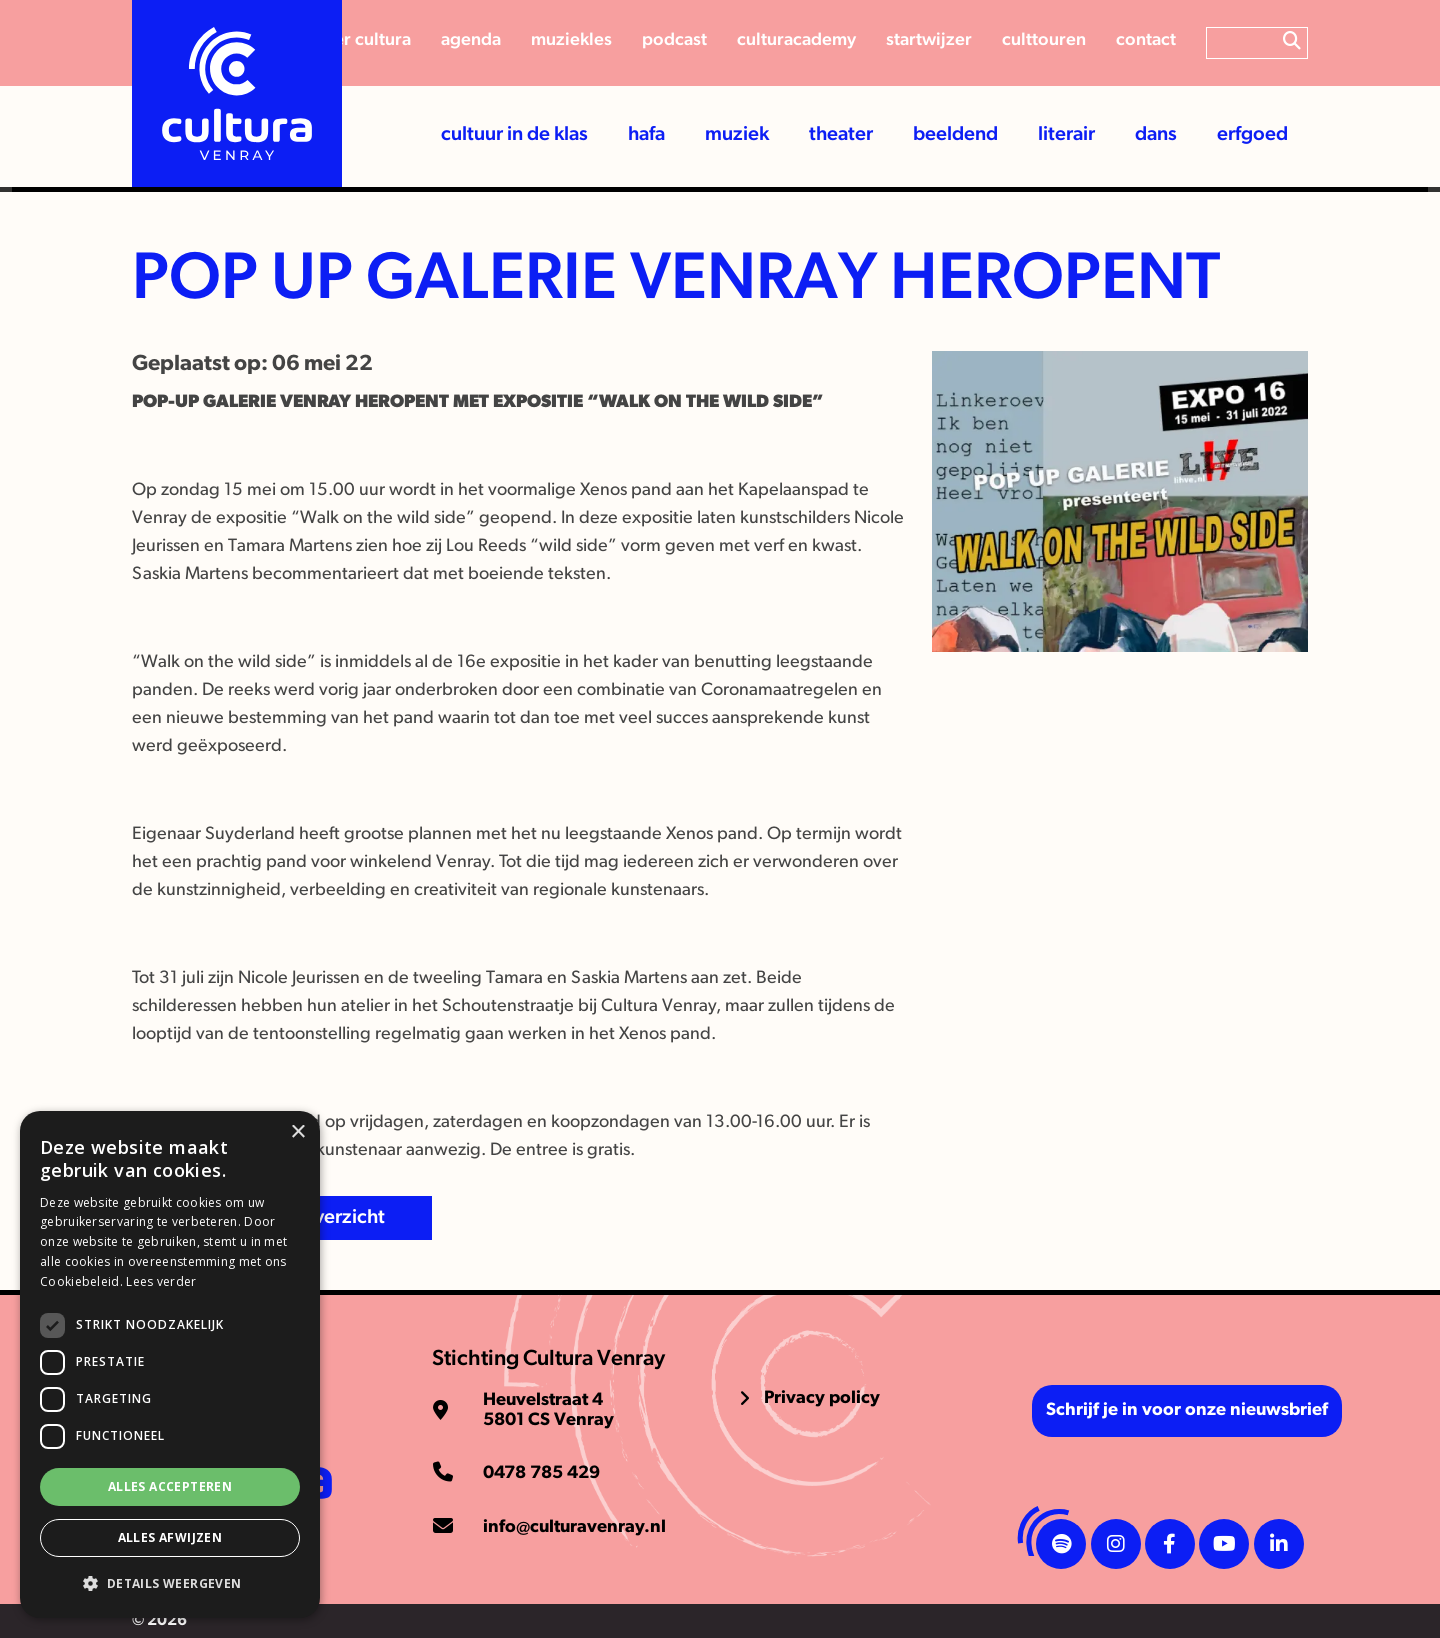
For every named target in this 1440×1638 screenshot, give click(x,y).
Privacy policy (822, 1398)
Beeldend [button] (955, 135)
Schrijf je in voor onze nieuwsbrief (1187, 1410)
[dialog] (170, 1364)
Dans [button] (1156, 135)
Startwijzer (929, 40)
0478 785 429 (541, 1473)
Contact (1146, 40)
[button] (170, 1584)
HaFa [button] (646, 135)
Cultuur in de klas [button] (514, 135)
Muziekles (571, 40)
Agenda (471, 40)
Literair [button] (1066, 135)
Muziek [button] (737, 135)
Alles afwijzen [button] (170, 1537)
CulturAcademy (796, 40)
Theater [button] (841, 135)
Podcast (674, 40)
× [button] (297, 1132)
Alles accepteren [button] (170, 1486)
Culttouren (1044, 40)
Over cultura (362, 40)
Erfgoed (1252, 135)
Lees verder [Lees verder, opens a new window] (161, 1281)
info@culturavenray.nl (574, 1527)
